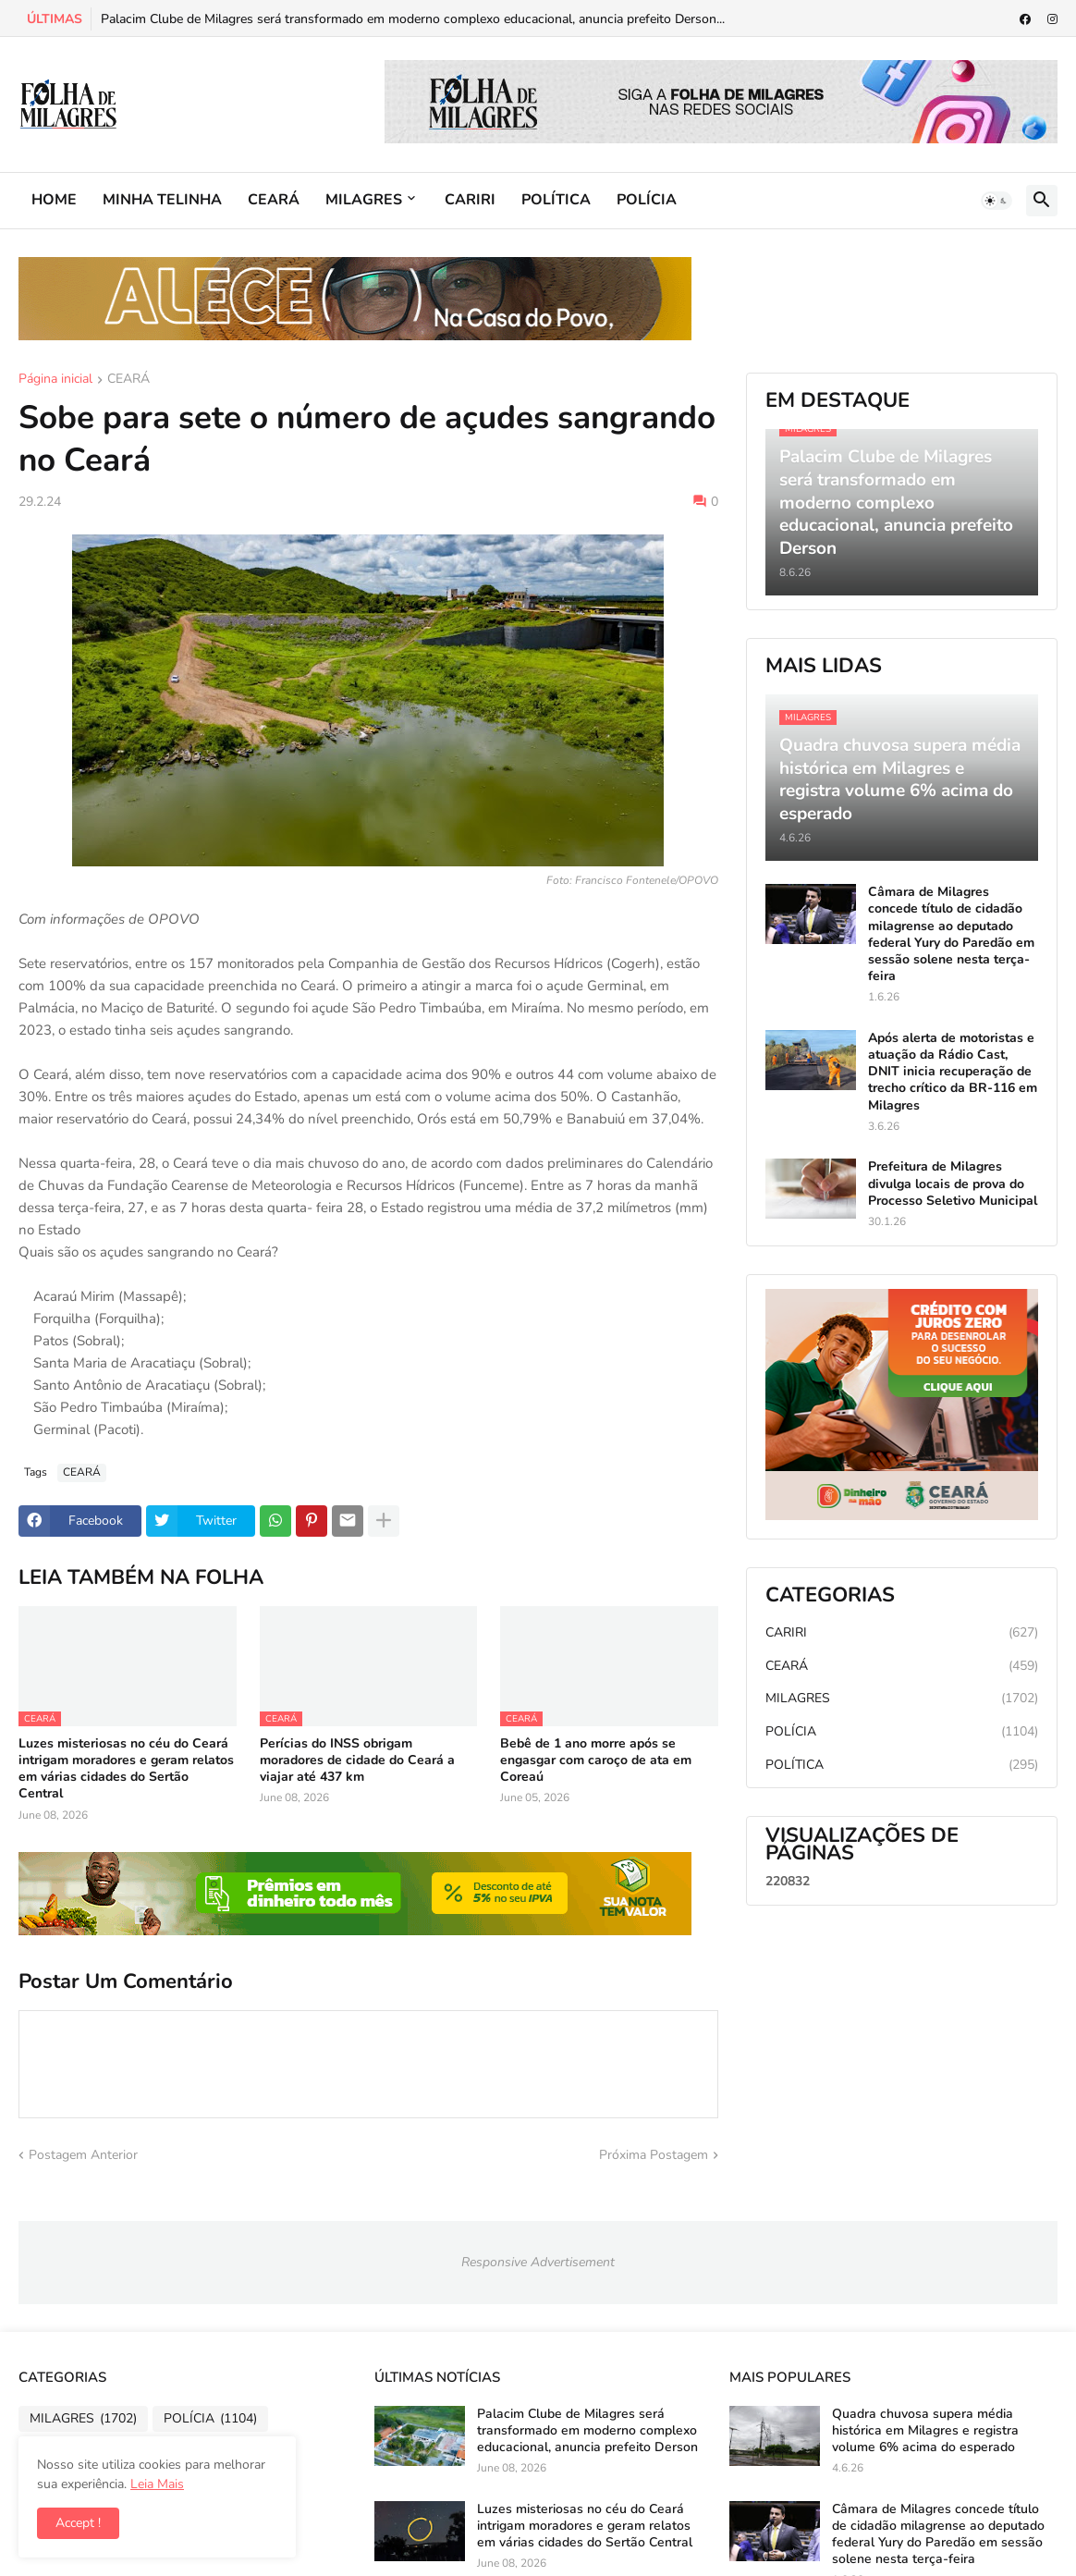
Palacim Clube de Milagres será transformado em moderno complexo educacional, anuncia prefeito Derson (587, 2431)
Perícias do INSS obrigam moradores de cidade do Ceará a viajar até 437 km (357, 1760)
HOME (54, 200)
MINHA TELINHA (162, 200)
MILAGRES (363, 200)
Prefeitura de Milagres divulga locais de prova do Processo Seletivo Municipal (952, 1183)
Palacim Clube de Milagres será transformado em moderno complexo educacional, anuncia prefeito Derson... (413, 19)
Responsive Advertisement (538, 2262)
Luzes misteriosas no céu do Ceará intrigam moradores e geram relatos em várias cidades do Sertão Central (126, 1769)
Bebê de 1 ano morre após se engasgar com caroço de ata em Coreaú (595, 1760)
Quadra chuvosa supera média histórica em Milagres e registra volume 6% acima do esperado (925, 2431)
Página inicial (55, 380)
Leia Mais (157, 2484)
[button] (996, 200)
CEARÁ (274, 200)
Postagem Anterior (83, 2155)
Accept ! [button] (78, 2523)
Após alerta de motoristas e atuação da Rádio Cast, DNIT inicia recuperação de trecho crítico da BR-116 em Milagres (952, 1072)
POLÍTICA (556, 200)
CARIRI (470, 200)
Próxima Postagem (653, 2155)
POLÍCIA (647, 200)
